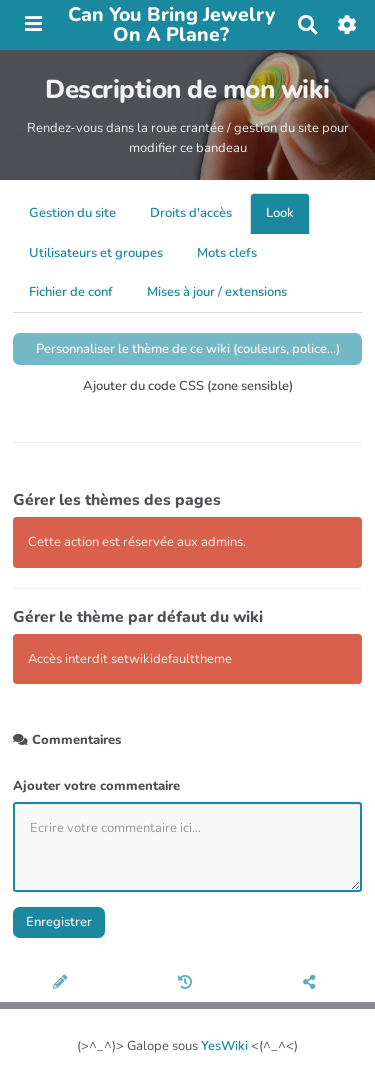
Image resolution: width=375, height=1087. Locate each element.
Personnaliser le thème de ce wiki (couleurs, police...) (188, 349)
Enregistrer (59, 922)
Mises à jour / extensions (217, 292)
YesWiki (224, 1046)
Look (280, 213)
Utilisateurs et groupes (96, 253)
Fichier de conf (71, 292)
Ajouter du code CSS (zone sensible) (188, 386)
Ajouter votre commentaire (96, 786)
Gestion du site (72, 213)
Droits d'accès (191, 213)
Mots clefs (227, 253)
